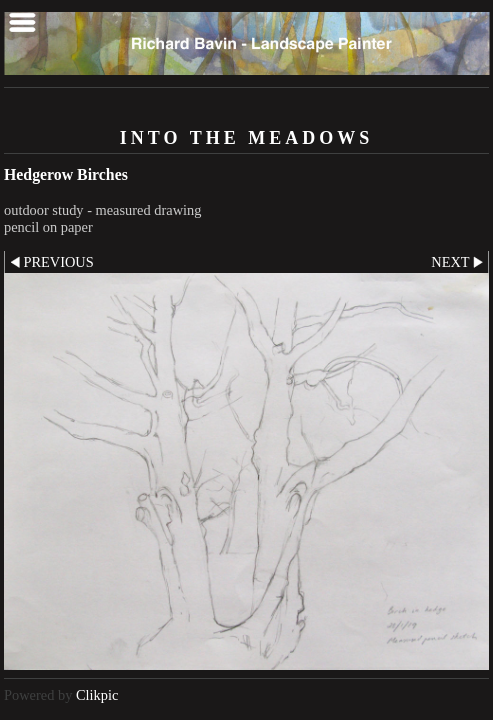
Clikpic (97, 695)
